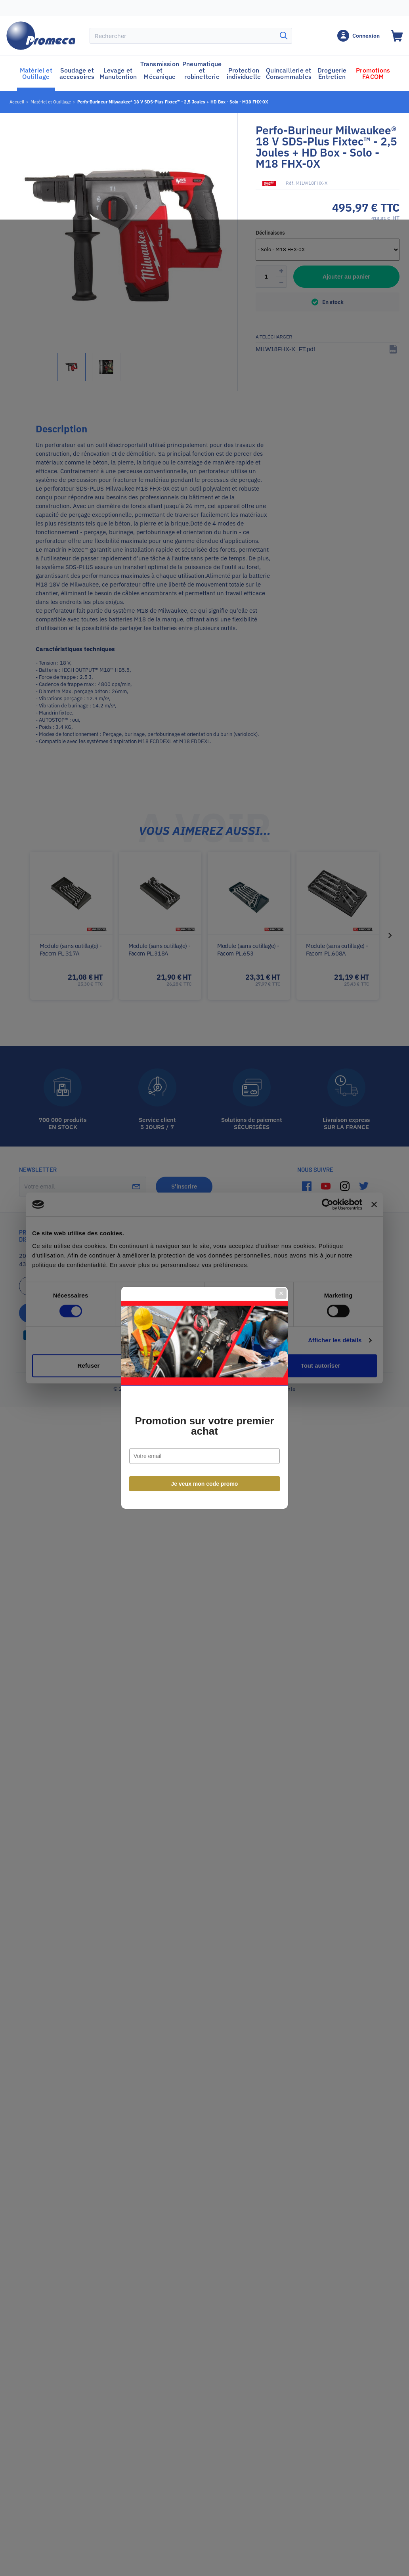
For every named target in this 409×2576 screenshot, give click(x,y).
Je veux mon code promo (204, 1374)
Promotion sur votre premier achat (204, 1316)
